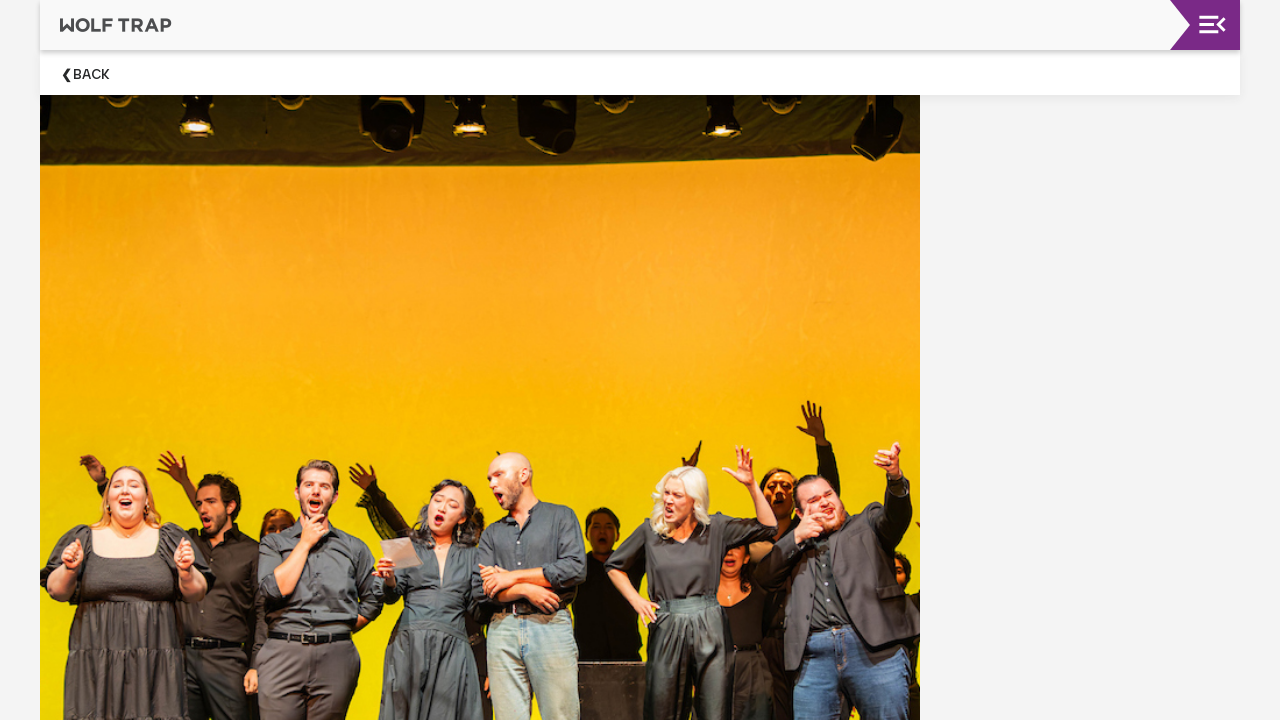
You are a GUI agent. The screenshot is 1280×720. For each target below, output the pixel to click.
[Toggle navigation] (1212, 24)
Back (91, 74)
